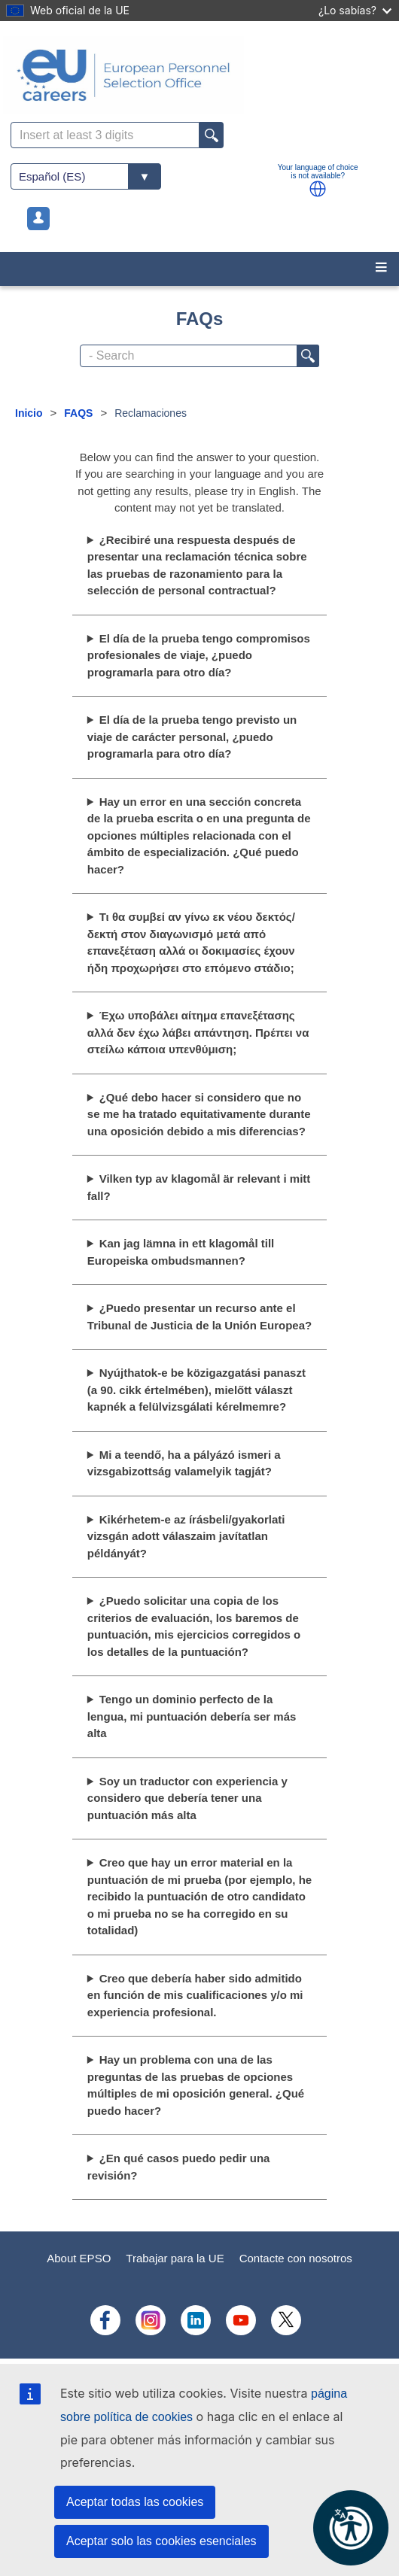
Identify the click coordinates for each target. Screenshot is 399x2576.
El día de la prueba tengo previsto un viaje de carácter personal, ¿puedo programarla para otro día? (192, 736)
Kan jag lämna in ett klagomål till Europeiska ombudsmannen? (180, 1252)
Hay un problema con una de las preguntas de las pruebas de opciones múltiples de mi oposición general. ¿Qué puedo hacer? (195, 2085)
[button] (318, 189)
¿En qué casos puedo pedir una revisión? (178, 2167)
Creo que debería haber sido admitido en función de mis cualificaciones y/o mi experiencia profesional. (195, 1995)
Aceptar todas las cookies (134, 2502)
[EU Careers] (199, 75)
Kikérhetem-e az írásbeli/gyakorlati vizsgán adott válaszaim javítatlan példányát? (186, 1536)
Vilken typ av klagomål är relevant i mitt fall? (199, 1187)
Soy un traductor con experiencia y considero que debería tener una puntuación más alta (187, 1798)
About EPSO (79, 2258)
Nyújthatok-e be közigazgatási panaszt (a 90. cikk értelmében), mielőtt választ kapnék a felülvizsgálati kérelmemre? (196, 1389)
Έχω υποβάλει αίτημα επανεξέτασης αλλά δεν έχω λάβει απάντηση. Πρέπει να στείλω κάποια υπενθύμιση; (198, 1032)
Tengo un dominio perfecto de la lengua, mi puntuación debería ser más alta (192, 1716)
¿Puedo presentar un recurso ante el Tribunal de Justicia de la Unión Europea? (199, 1317)
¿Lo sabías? (354, 10)
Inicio (29, 413)
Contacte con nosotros (295, 2258)
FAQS (78, 413)
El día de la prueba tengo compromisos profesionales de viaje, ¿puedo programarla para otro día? (198, 655)
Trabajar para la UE (175, 2258)
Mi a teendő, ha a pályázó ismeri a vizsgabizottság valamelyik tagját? (184, 1463)
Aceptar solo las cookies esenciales (161, 2541)
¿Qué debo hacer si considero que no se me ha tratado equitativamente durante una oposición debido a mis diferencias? (199, 1114)
